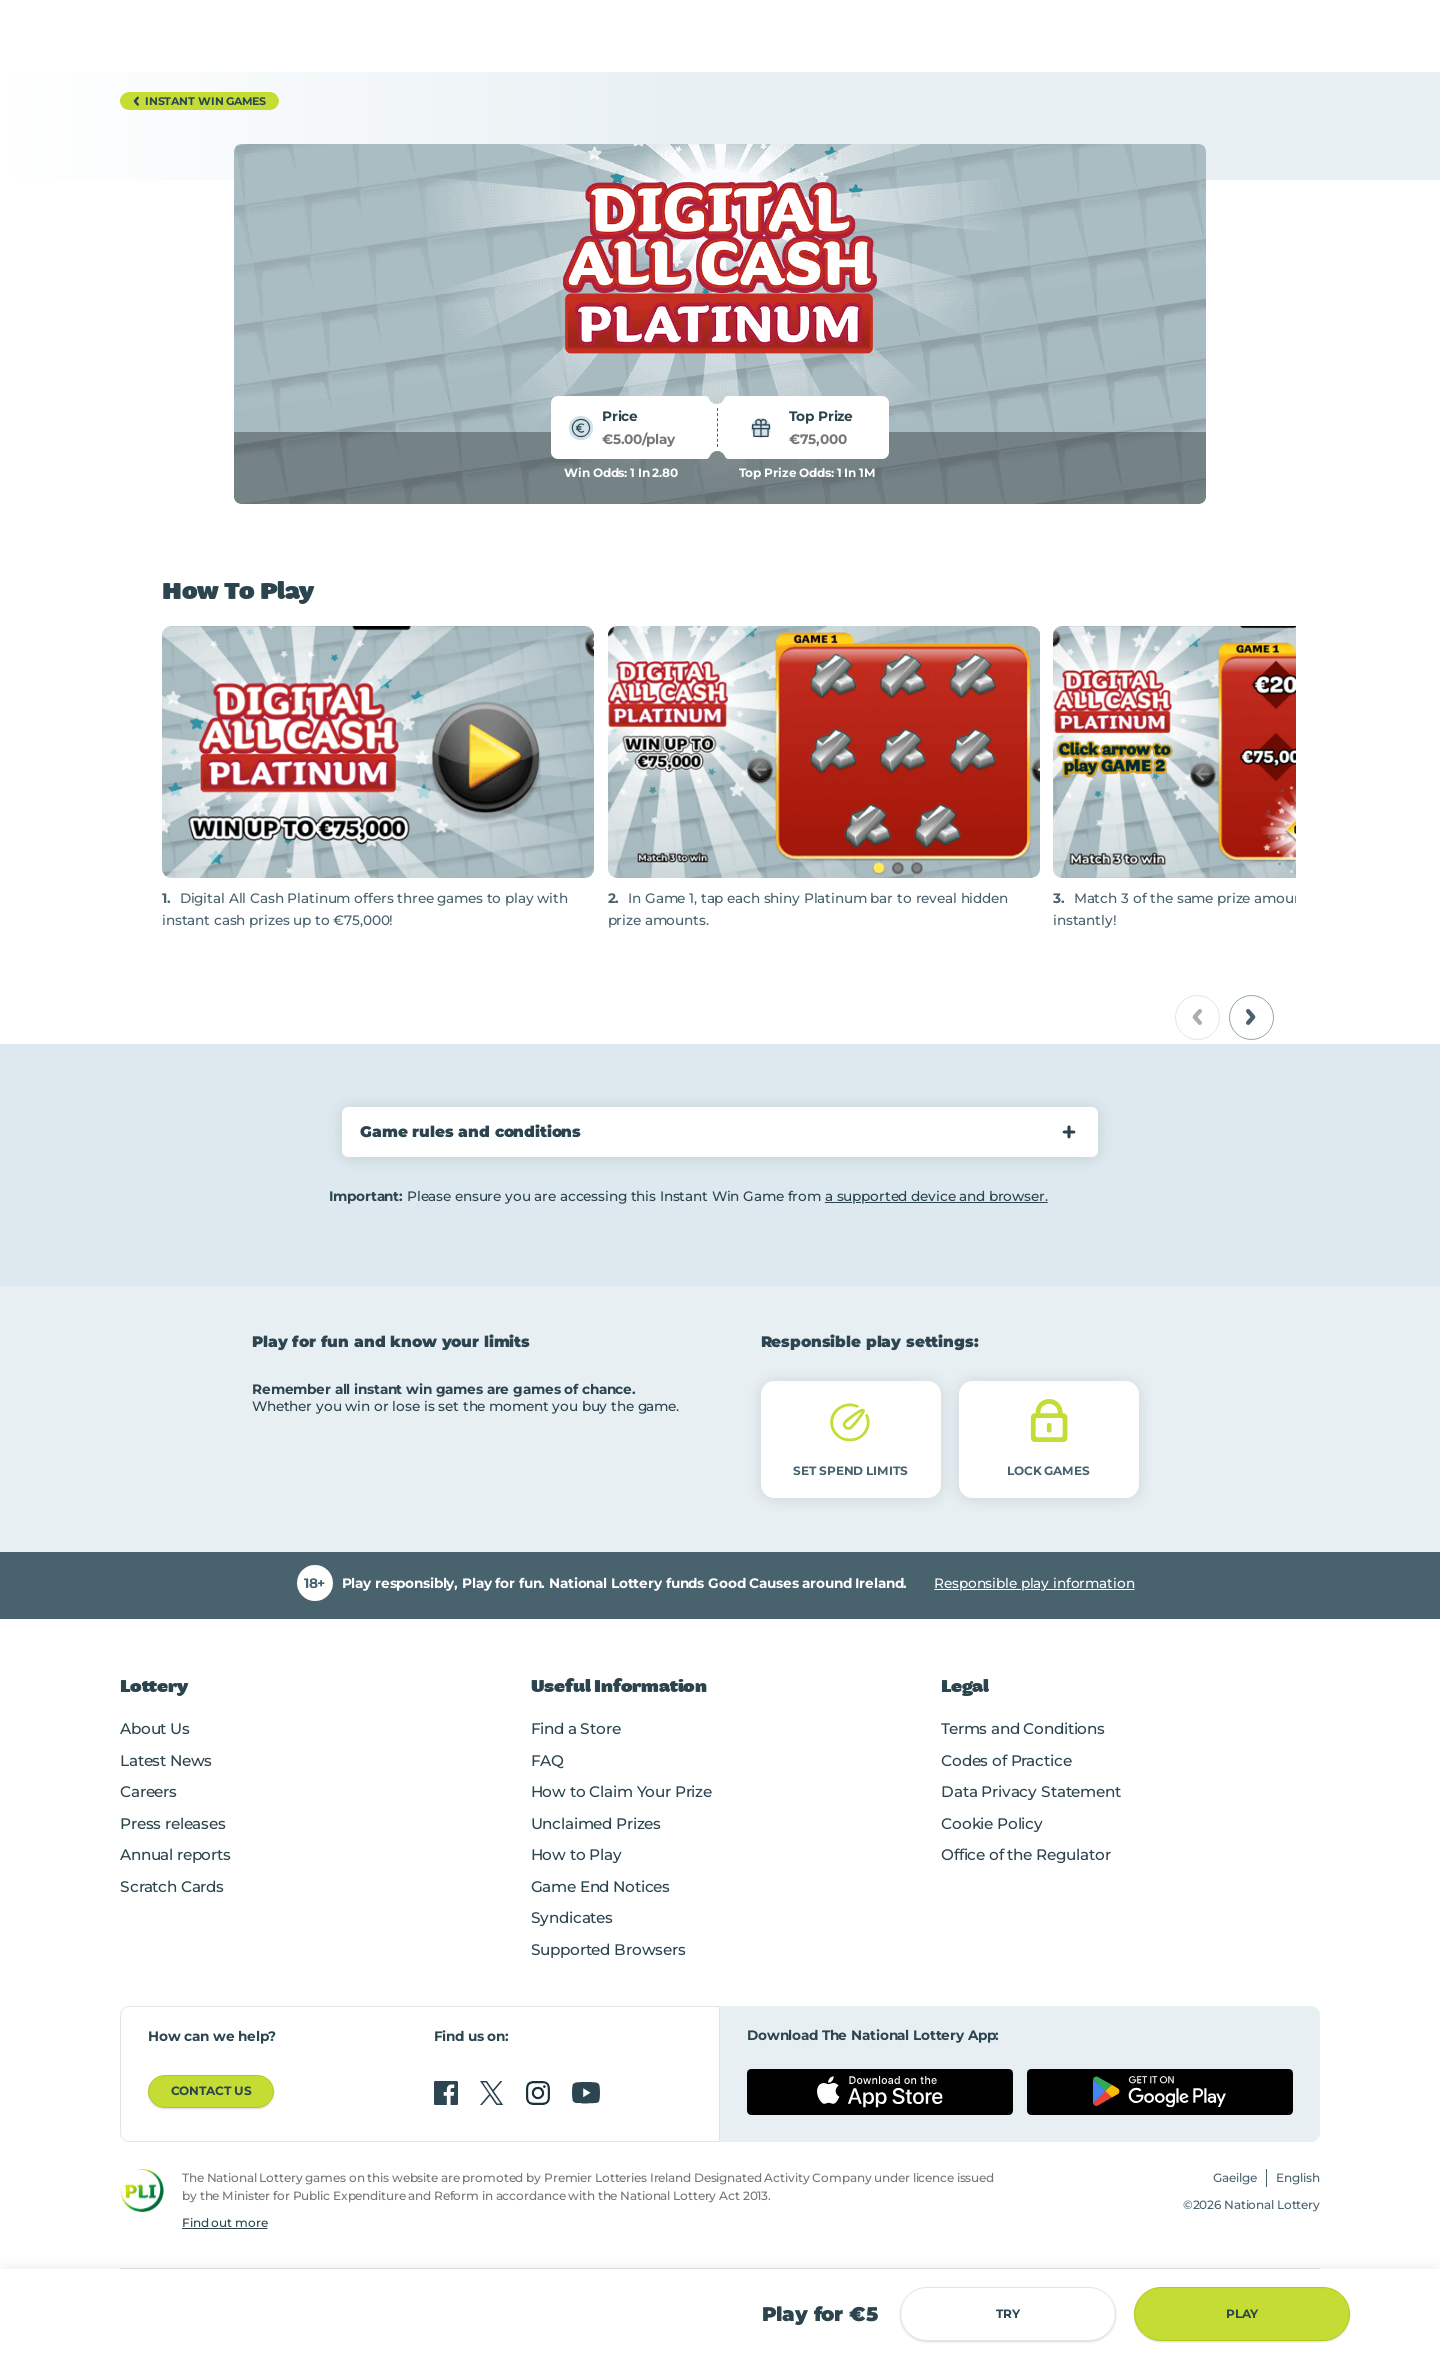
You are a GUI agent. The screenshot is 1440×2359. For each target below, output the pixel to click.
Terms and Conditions (1023, 1728)
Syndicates (572, 1917)
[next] (1251, 1017)
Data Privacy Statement (1031, 1791)
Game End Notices (601, 1886)
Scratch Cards (172, 1886)
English (1298, 2177)
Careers (148, 1791)
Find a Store (576, 1728)
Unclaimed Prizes (596, 1823)
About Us (155, 1728)
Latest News (166, 1760)
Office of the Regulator (1025, 1854)
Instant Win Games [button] (196, 101)
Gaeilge (1235, 2177)
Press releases (173, 1823)
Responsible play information (1034, 1583)
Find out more (224, 2222)
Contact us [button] (211, 2090)
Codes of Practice (1006, 1760)
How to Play (576, 1854)
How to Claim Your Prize (621, 1791)
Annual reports (175, 1854)
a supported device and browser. (936, 1196)
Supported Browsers (608, 1949)
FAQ (548, 1760)
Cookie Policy (992, 1823)
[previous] (1197, 1017)
